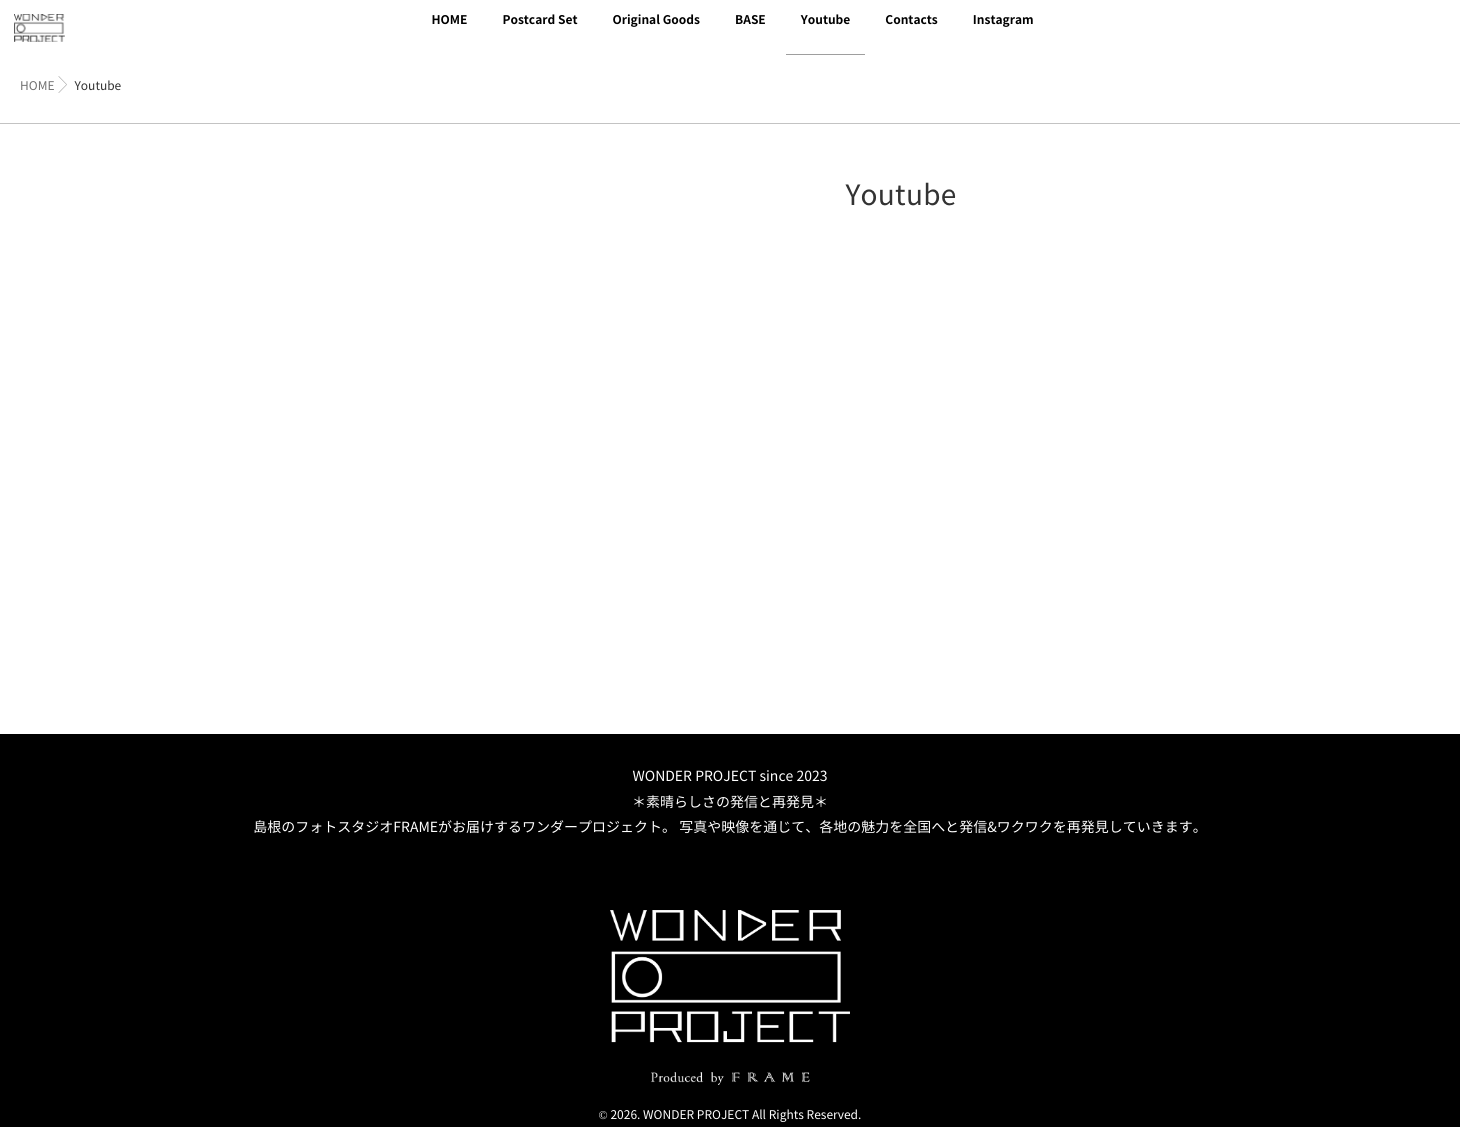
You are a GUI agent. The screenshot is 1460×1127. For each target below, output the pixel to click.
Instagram (1003, 32)
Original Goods (656, 32)
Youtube (826, 32)
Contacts (911, 32)
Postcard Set (539, 32)
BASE (750, 32)
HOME (449, 32)
